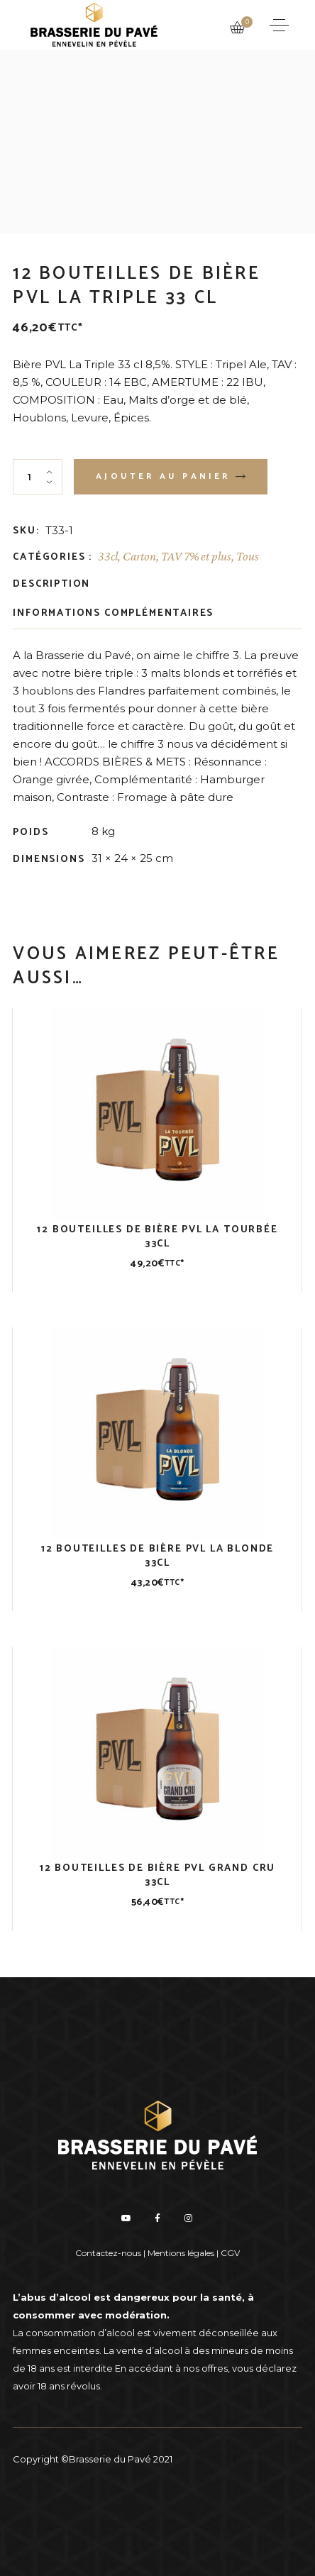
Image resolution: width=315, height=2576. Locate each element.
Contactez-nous (108, 2253)
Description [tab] (51, 584)
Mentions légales (181, 2253)
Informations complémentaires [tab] (113, 613)
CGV (230, 2253)
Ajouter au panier (163, 476)
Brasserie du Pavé (110, 2459)
